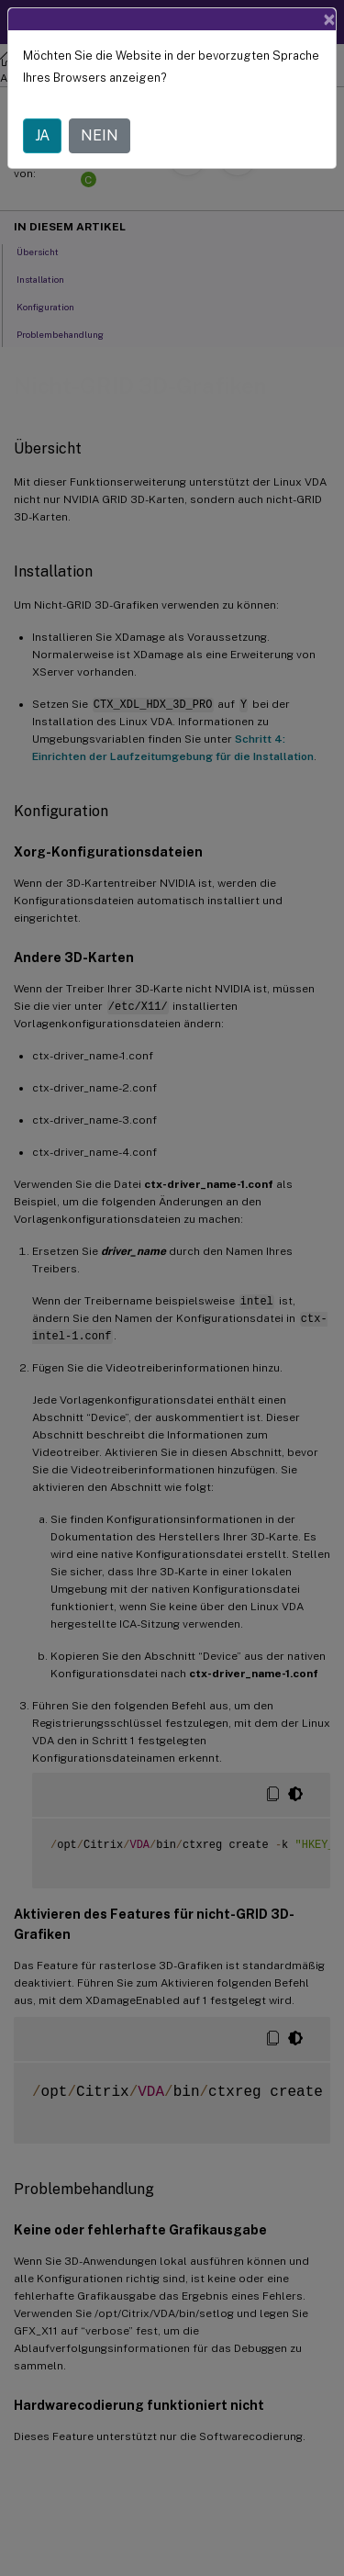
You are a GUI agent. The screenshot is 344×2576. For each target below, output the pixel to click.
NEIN (99, 135)
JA (42, 135)
